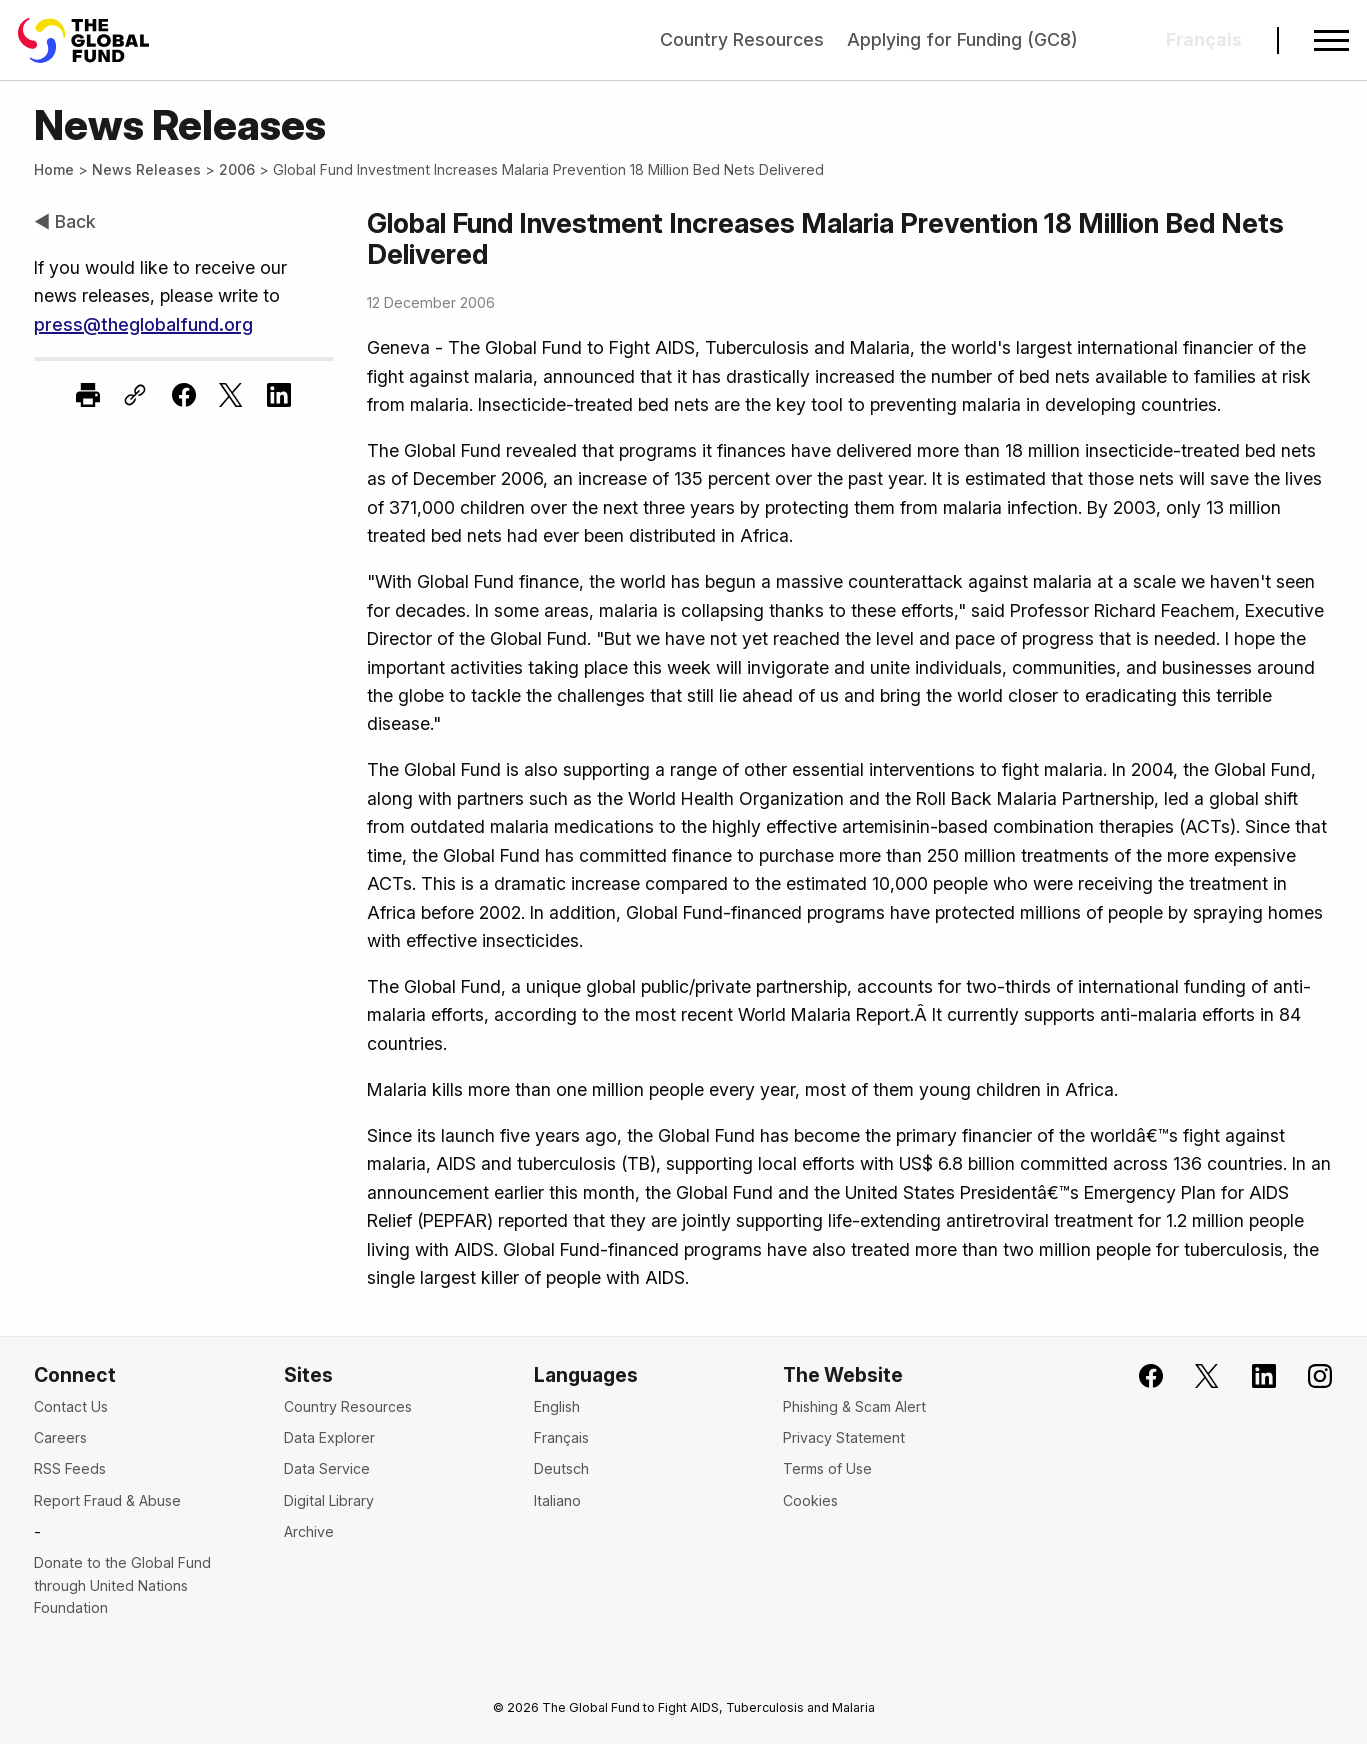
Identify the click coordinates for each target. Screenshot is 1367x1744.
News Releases (146, 169)
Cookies (810, 1500)
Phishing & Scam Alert (854, 1406)
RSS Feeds (70, 1468)
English (557, 1406)
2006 (237, 169)
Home (54, 169)
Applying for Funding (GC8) (962, 39)
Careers (60, 1437)
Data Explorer (329, 1437)
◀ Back (65, 221)
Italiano (557, 1500)
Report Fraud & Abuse (107, 1500)
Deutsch (561, 1468)
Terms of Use (827, 1468)
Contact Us (71, 1406)
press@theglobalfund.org (143, 324)
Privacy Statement (844, 1437)
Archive (309, 1531)
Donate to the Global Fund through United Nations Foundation (122, 1585)
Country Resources (742, 39)
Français (561, 1437)
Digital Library (329, 1500)
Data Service (327, 1468)
